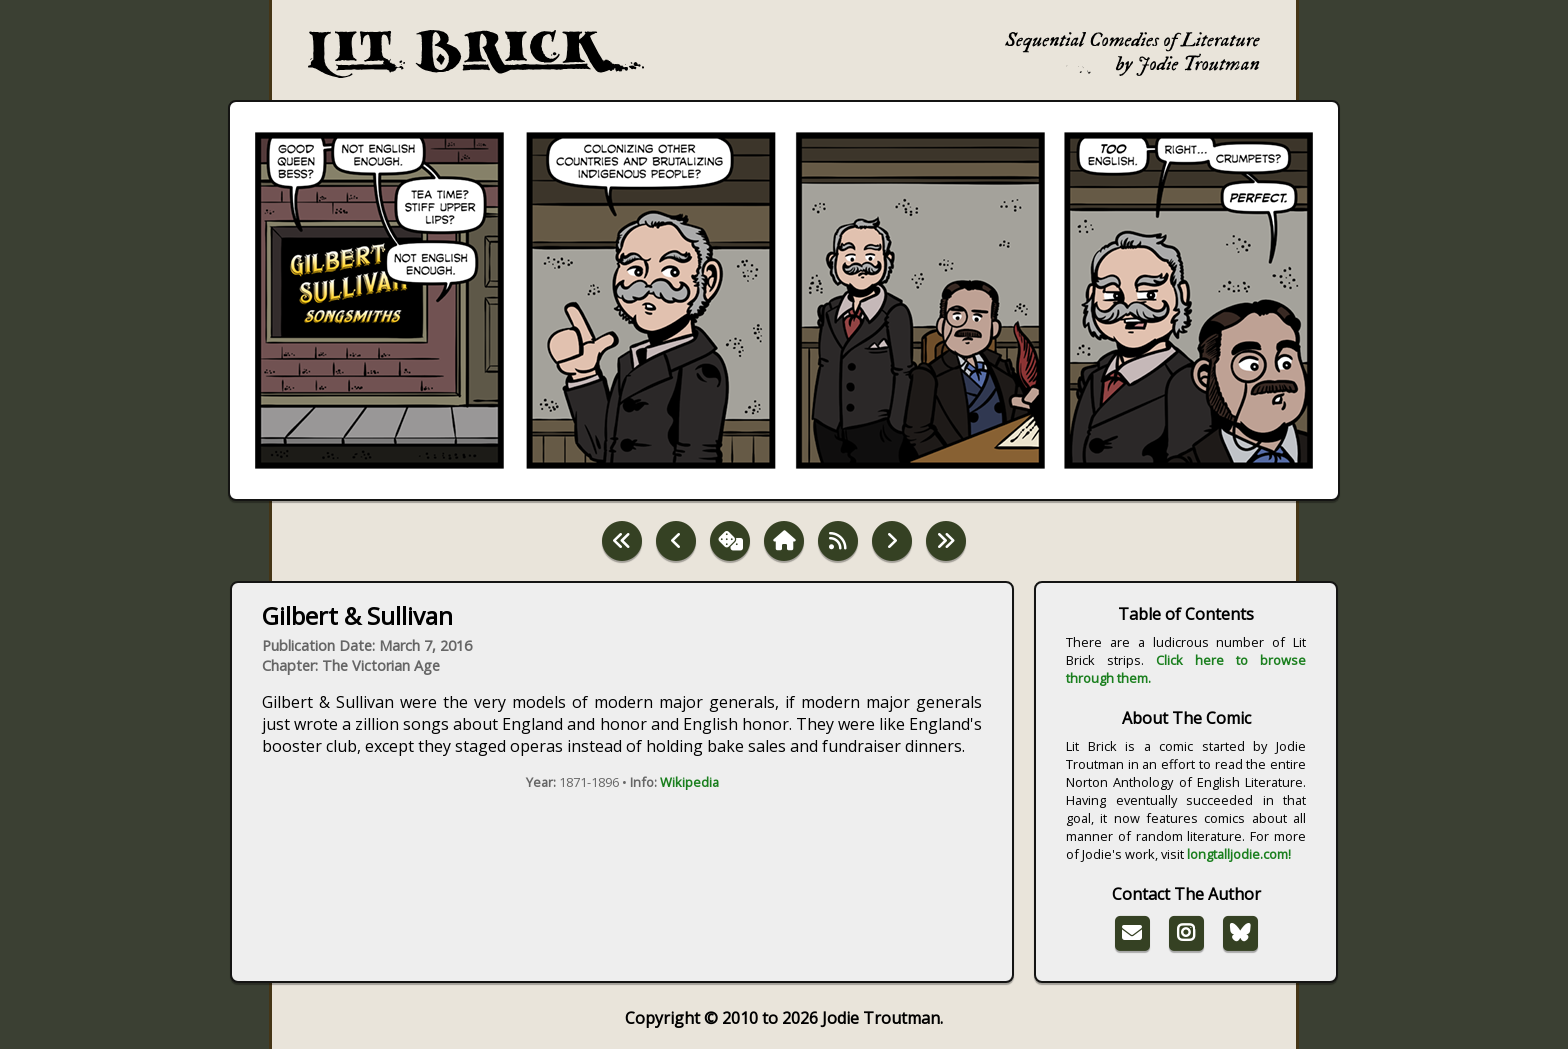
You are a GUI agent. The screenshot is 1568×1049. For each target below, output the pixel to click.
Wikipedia (689, 782)
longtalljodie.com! (1239, 854)
